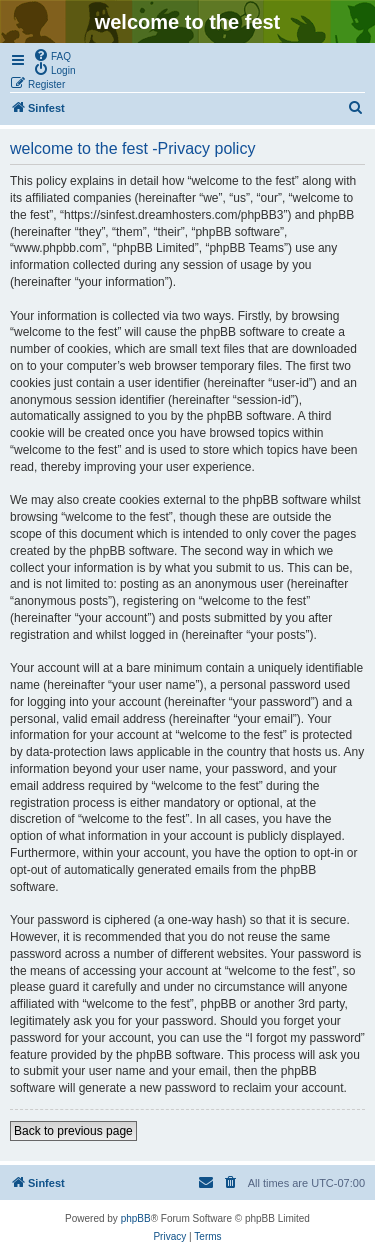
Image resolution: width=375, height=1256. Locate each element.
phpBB (136, 1218)
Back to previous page (73, 1131)
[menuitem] (52, 55)
